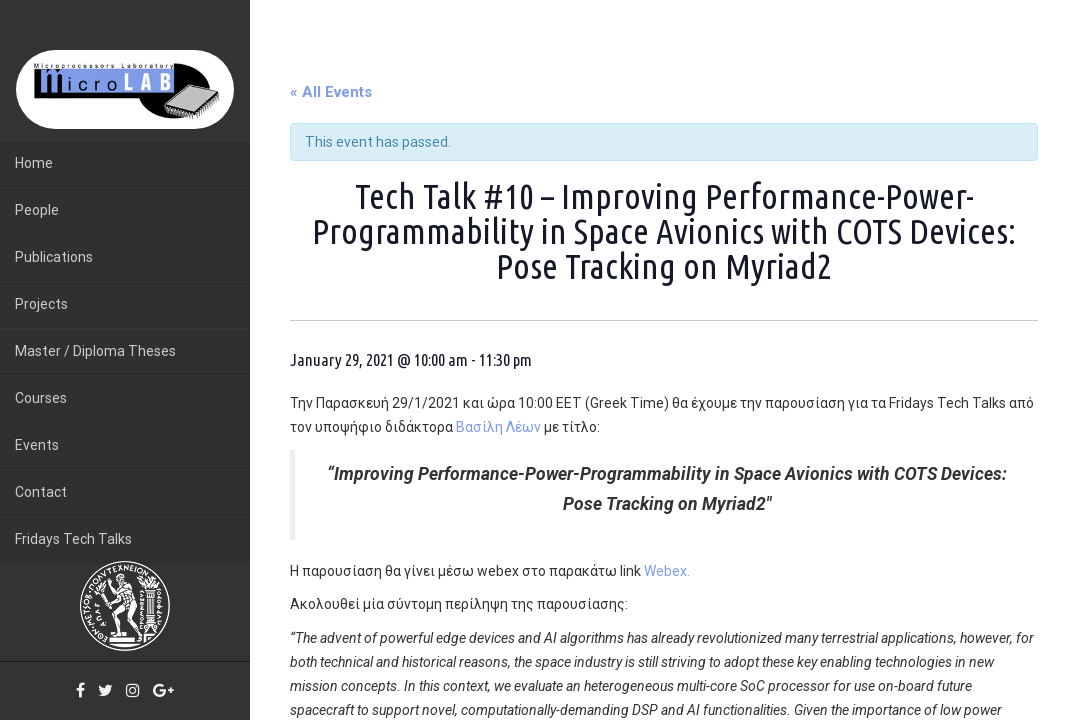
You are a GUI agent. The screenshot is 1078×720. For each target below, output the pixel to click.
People (37, 210)
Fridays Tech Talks (73, 539)
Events (37, 445)
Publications (54, 257)
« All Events (331, 92)
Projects (41, 304)
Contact (41, 492)
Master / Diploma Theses (95, 351)
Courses (41, 398)
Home (34, 163)
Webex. (667, 571)
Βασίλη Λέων (498, 427)
